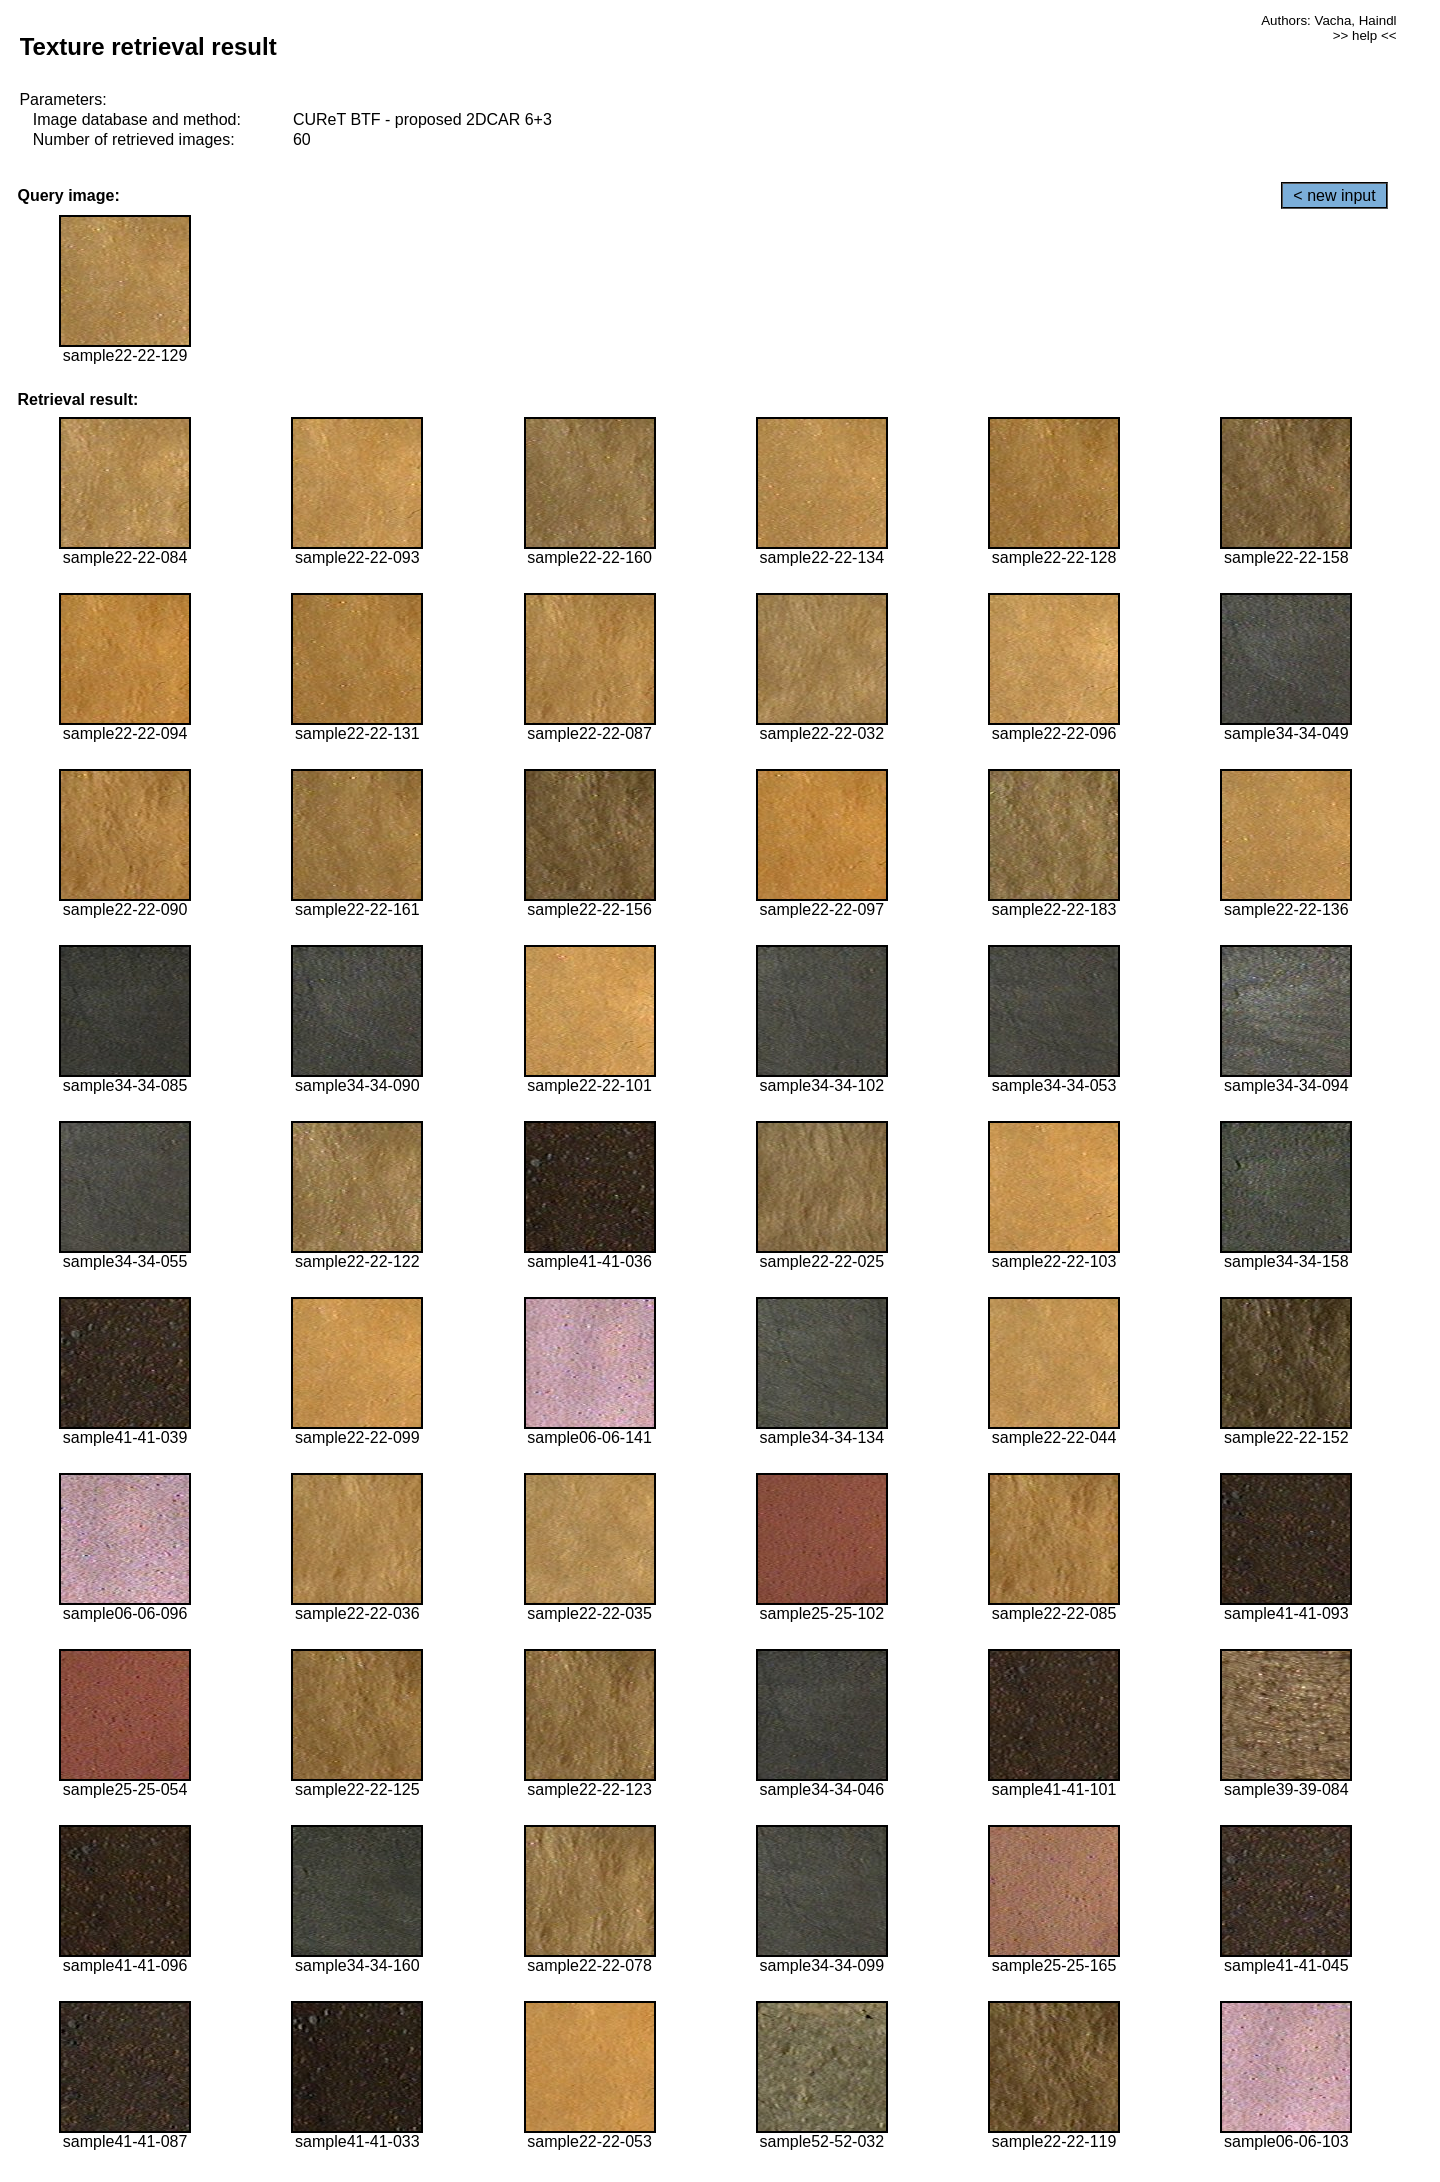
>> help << (1365, 35)
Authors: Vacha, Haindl (1328, 20)
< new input (1334, 195)
